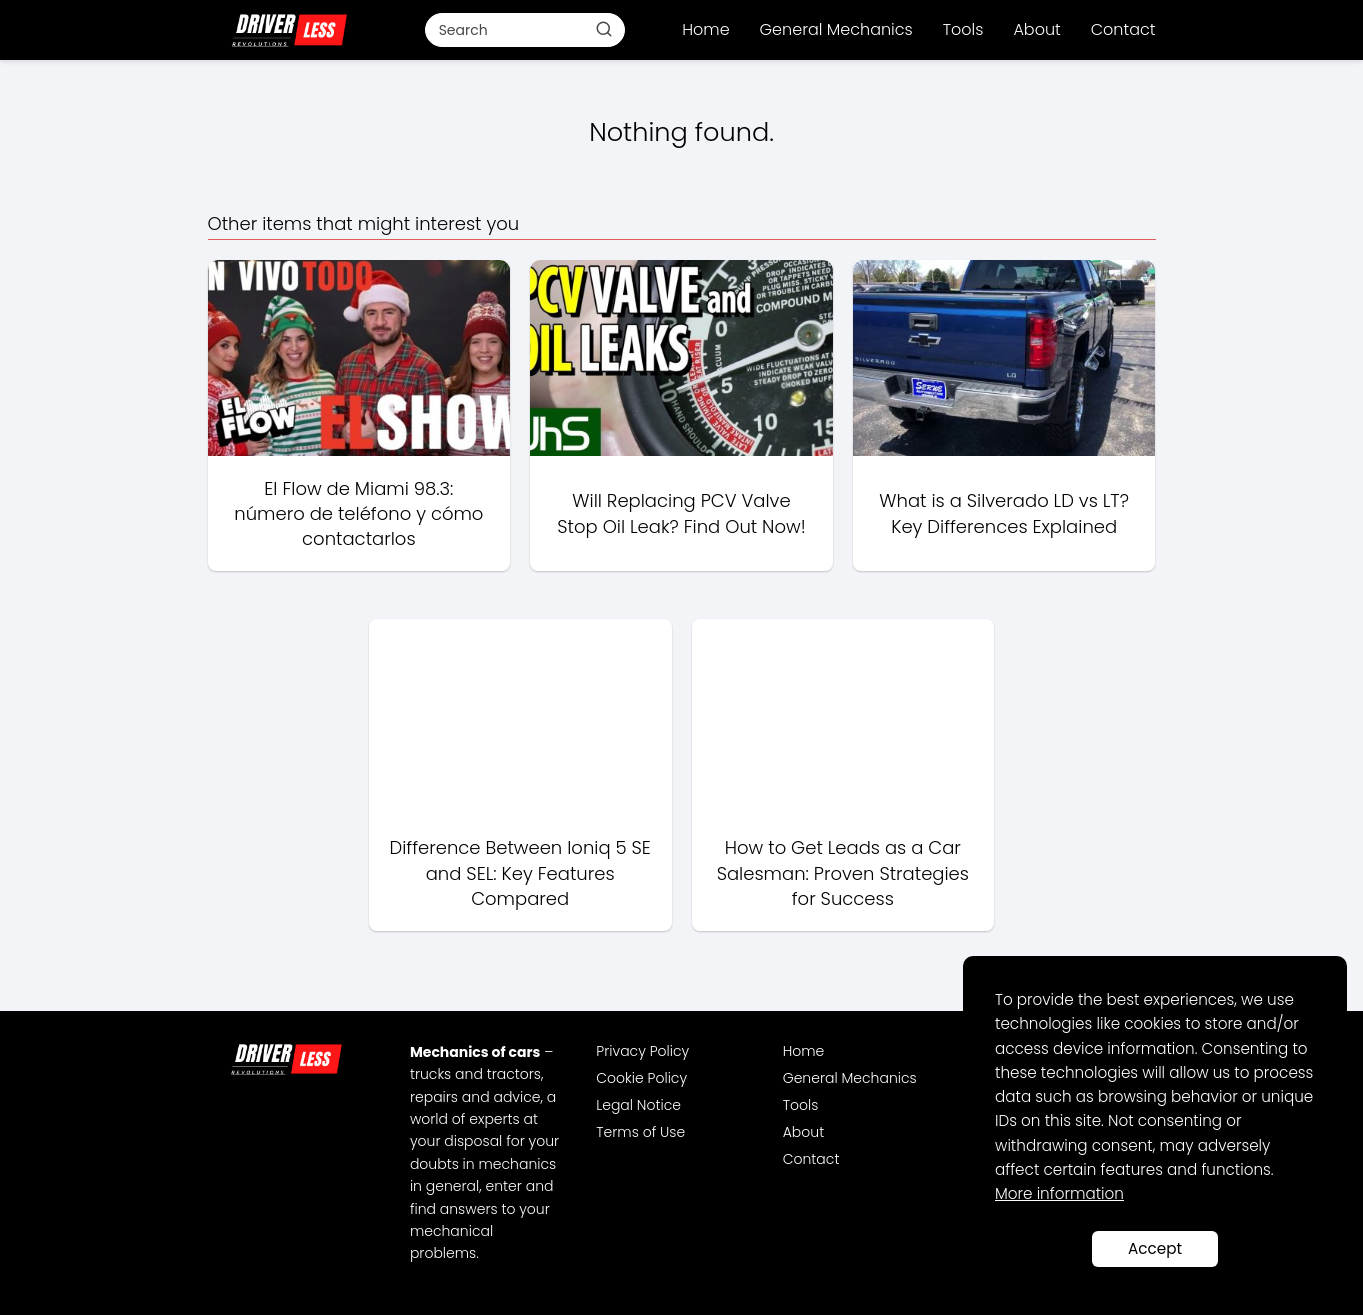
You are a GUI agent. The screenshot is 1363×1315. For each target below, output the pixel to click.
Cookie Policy (641, 1078)
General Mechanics (836, 29)
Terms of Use (640, 1132)
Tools (963, 29)
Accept (1155, 1248)
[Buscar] (603, 29)
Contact (1123, 29)
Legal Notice (638, 1105)
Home (705, 29)
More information (1059, 1193)
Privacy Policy (642, 1051)
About (1036, 29)
